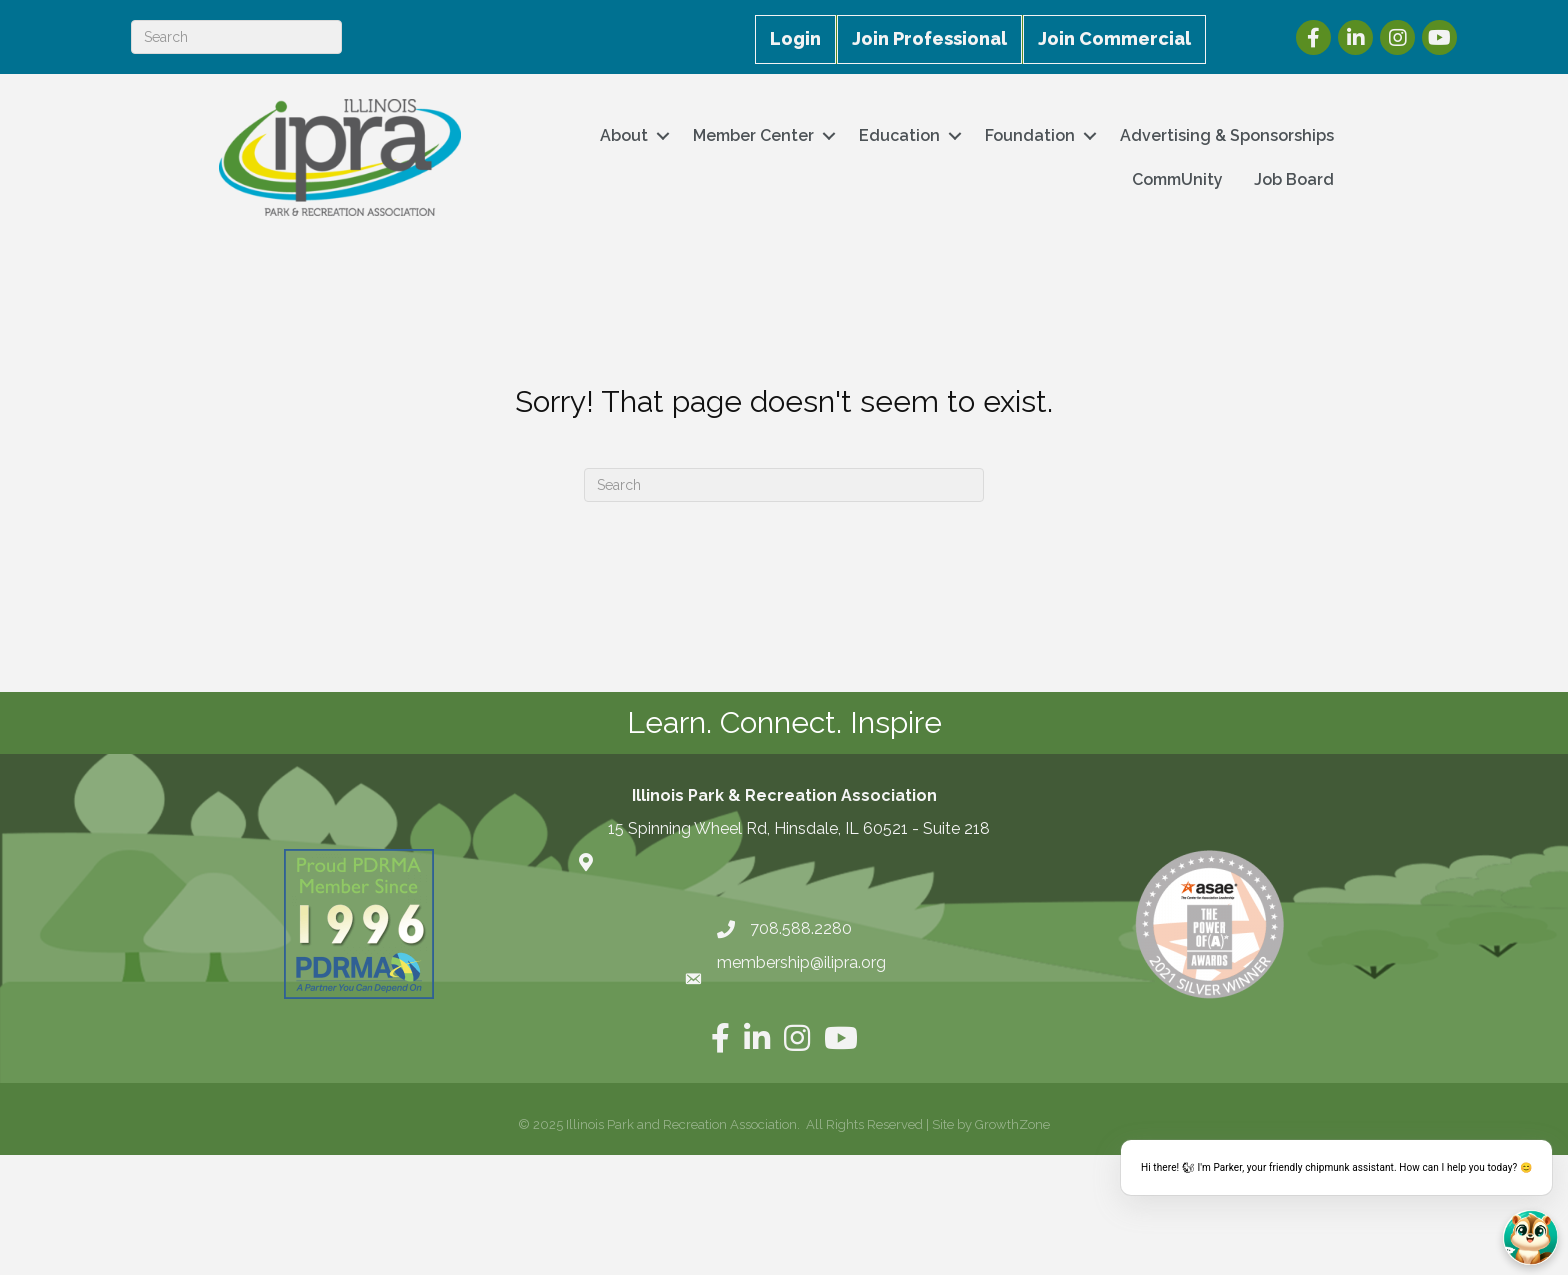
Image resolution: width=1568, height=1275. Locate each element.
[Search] (236, 37)
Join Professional (929, 38)
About (624, 135)
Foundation (1030, 135)
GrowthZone (1012, 1124)
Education (899, 135)
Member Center (753, 135)
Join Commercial (1114, 38)
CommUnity (1177, 179)
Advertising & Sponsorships (1227, 135)
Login (795, 38)
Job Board (1294, 179)
